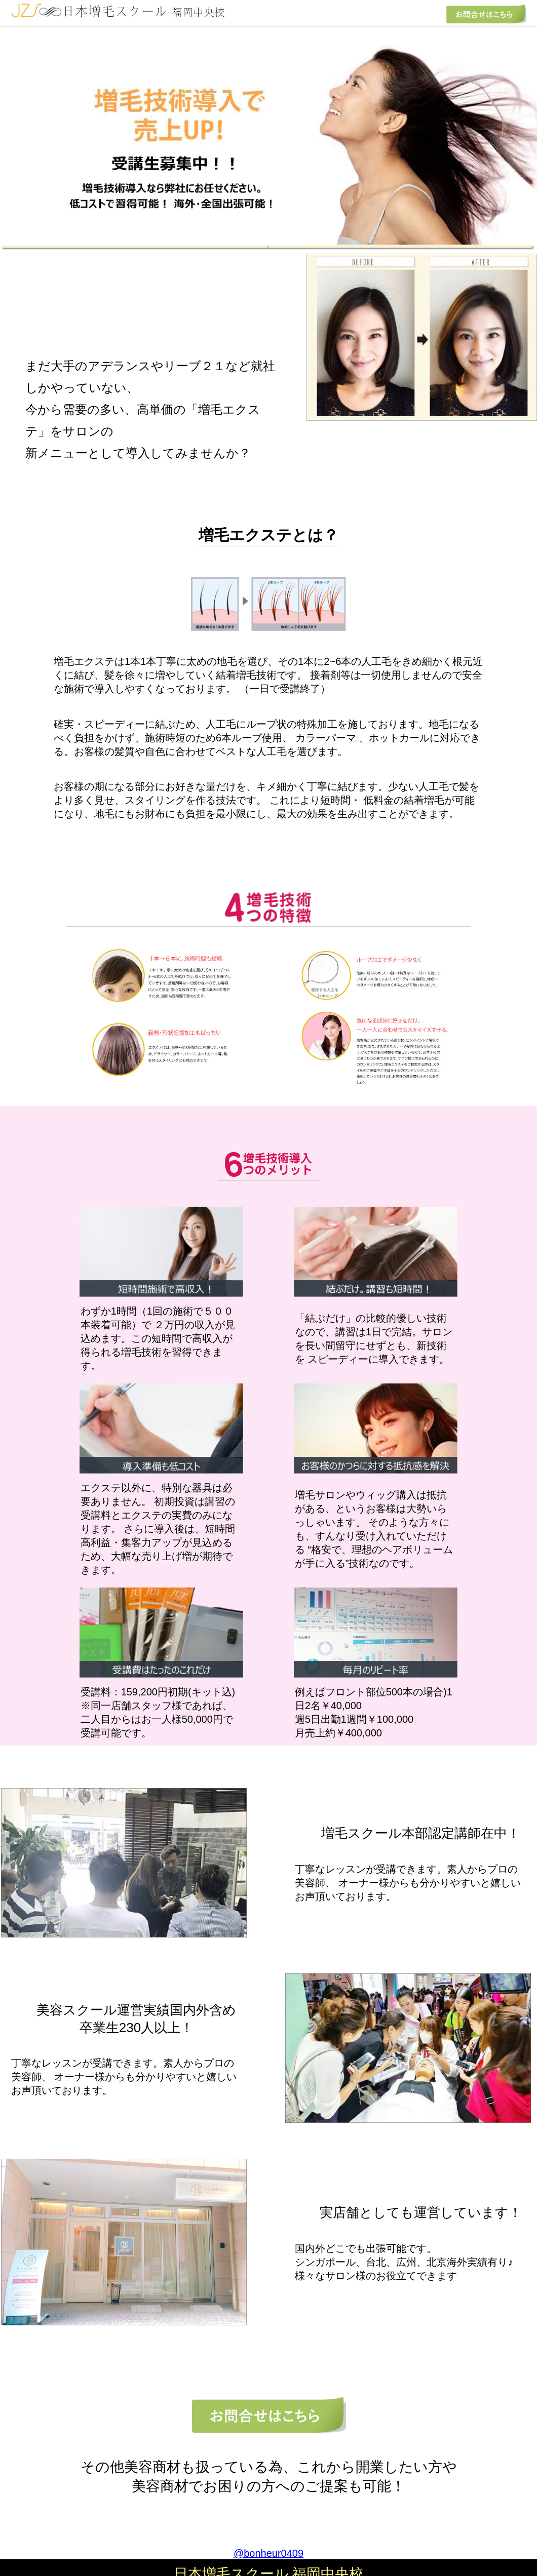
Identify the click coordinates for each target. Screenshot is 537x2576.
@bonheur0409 (268, 2553)
